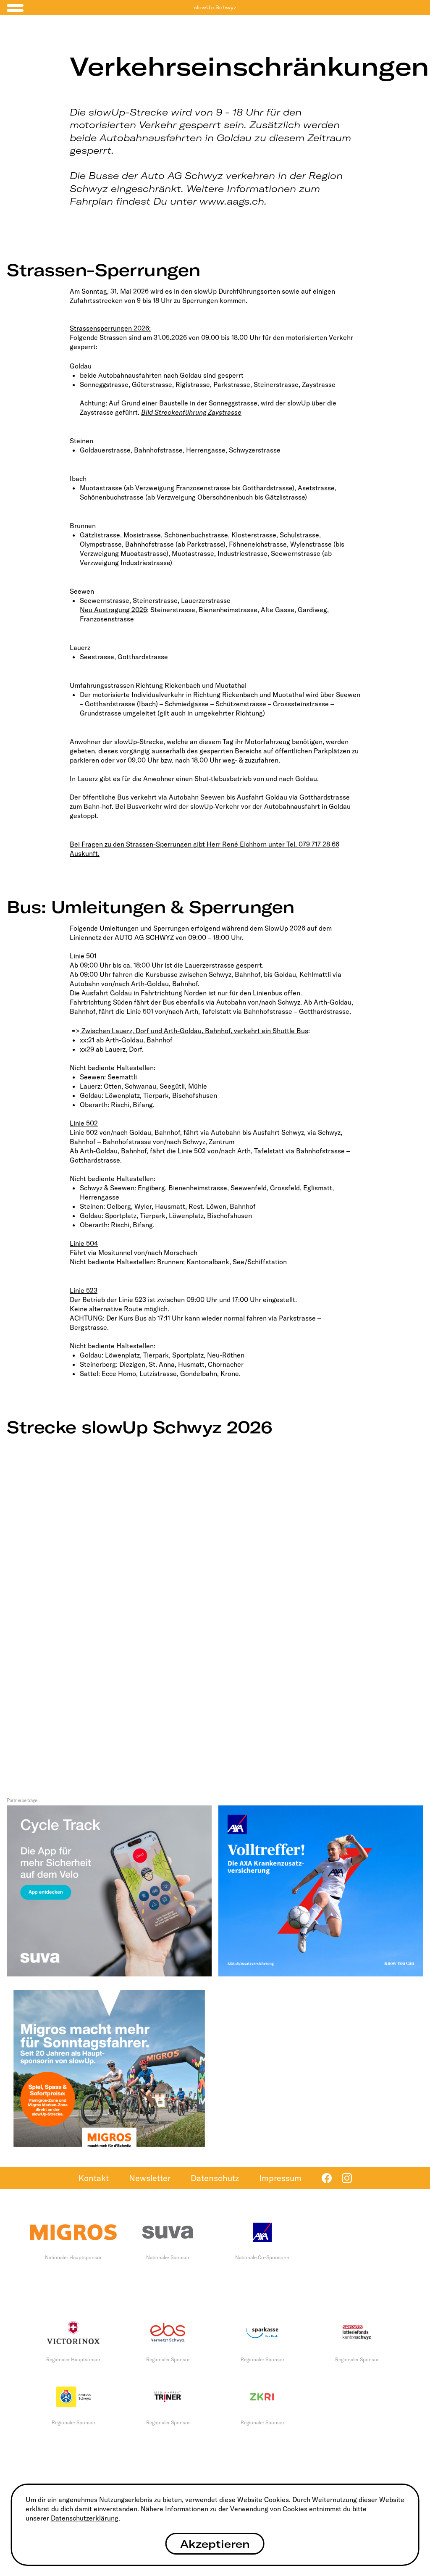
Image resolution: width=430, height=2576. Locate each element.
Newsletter (149, 2178)
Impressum (280, 2178)
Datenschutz (215, 2178)
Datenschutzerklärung (84, 2518)
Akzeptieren (215, 2543)
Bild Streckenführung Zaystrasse (191, 412)
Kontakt (94, 2178)
